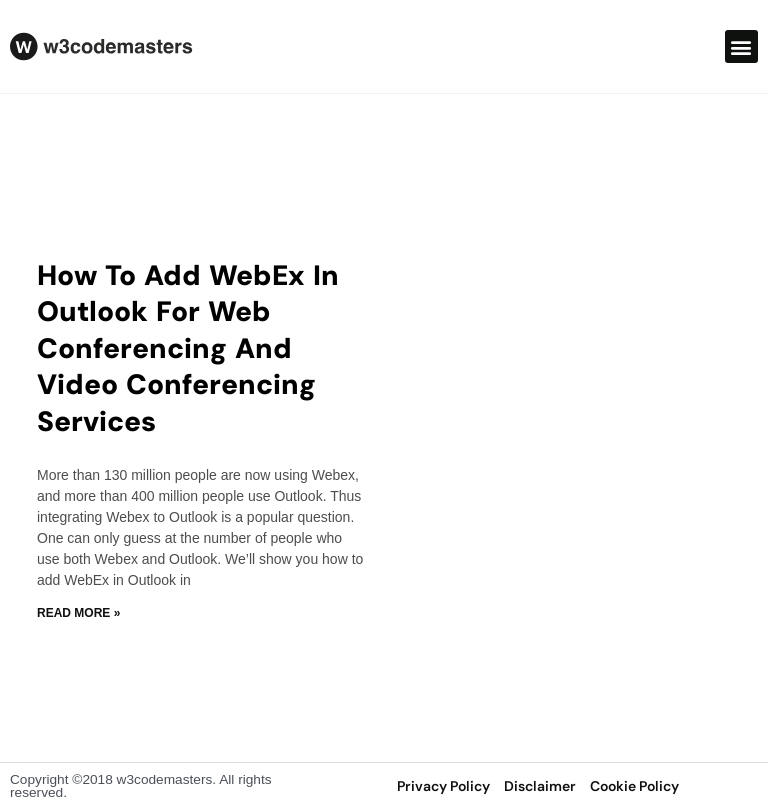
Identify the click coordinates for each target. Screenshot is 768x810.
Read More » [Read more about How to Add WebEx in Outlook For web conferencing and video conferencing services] (78, 613)
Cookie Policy (634, 786)
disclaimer (540, 786)
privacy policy (443, 786)
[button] (741, 46)
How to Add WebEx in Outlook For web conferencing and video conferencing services (188, 348)
